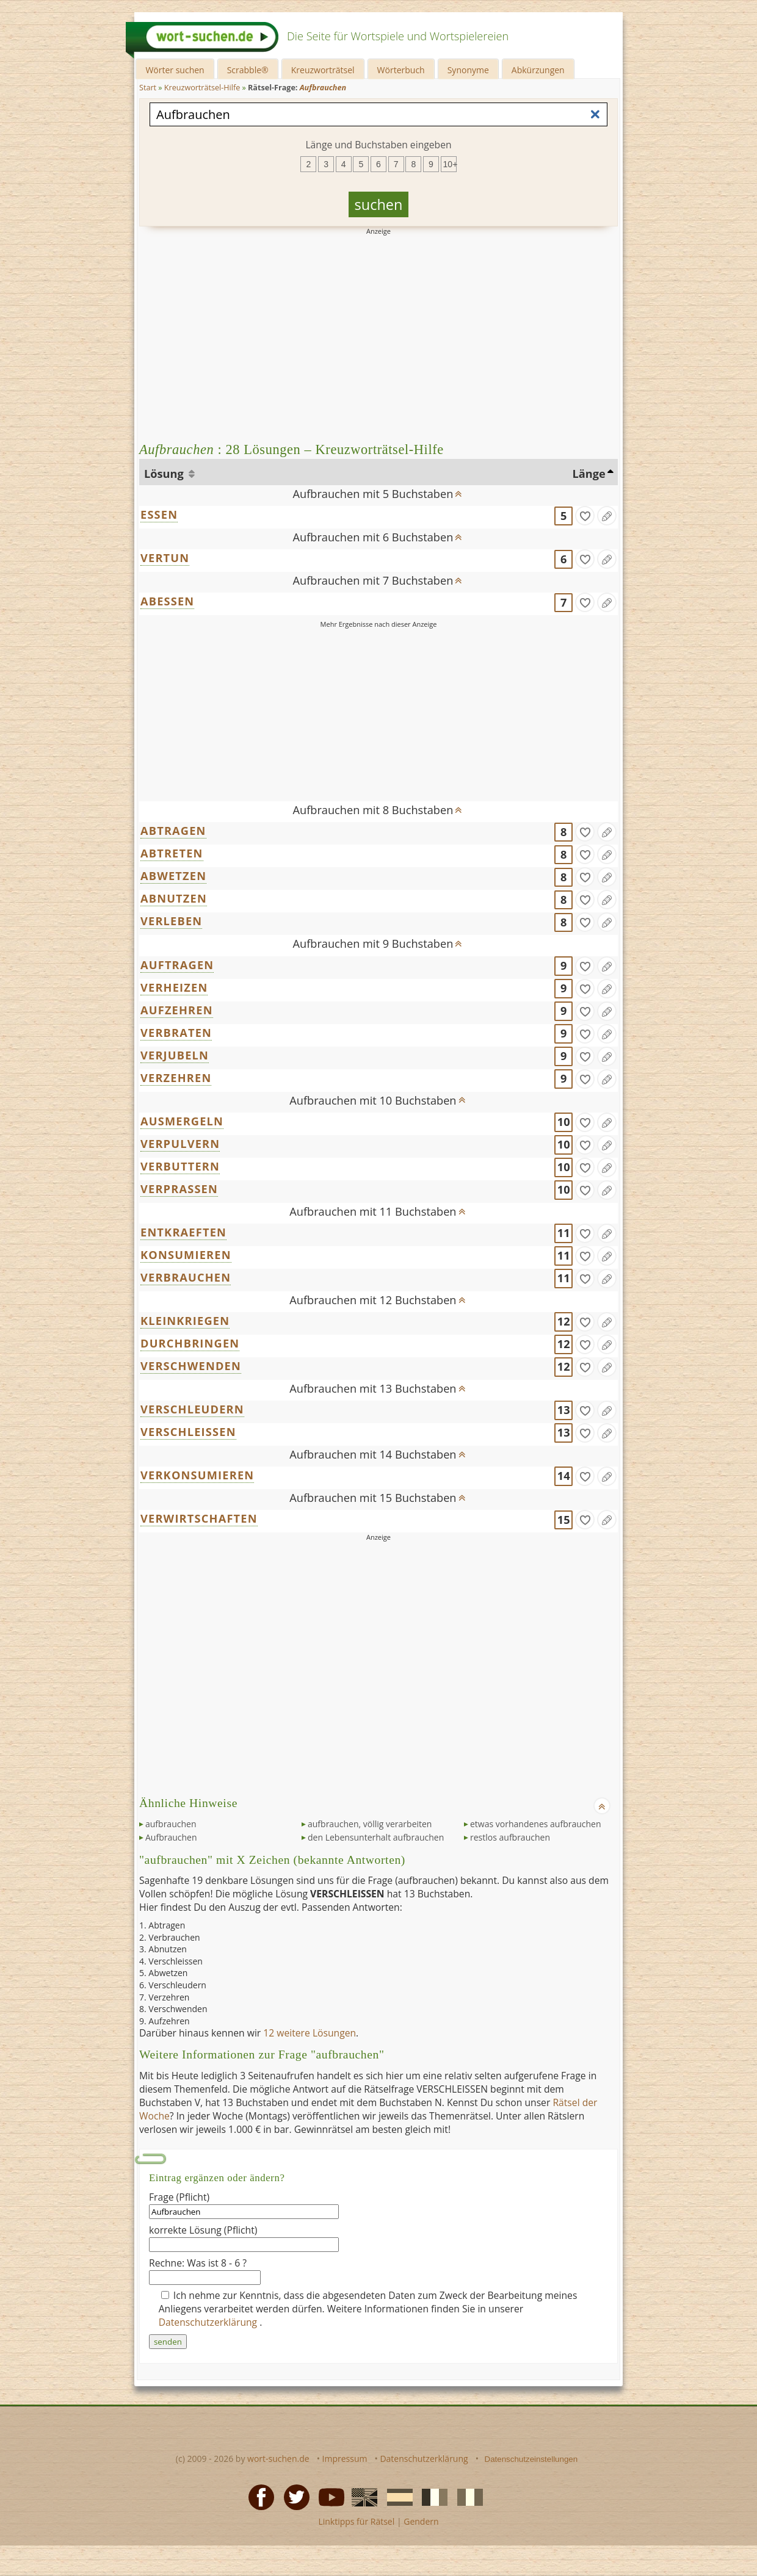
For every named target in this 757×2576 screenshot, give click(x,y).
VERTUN (164, 557)
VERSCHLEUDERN (192, 1409)
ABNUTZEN (173, 898)
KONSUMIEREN (185, 1254)
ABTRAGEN (173, 830)
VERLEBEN (171, 921)
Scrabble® (248, 70)
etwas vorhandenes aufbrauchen (535, 1824)
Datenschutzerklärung (209, 2322)
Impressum (345, 2458)
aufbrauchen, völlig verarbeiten (370, 1824)
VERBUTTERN (180, 1166)
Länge (589, 473)
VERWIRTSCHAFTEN (199, 1518)
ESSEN (159, 514)
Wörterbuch (401, 70)
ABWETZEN (173, 875)
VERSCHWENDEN (190, 1365)
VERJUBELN (174, 1055)
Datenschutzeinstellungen (531, 2459)
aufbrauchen (170, 1824)
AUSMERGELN (181, 1121)
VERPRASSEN (179, 1189)
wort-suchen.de (278, 2458)
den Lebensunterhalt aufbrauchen (376, 1837)
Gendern (421, 2521)
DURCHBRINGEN (189, 1343)
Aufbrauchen (171, 1837)
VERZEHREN (175, 1077)
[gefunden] (585, 515)
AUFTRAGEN (177, 965)
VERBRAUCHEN (185, 1277)
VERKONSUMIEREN (197, 1475)
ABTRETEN (171, 853)
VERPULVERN (180, 1143)
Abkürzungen (538, 70)
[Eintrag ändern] (607, 515)
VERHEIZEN (174, 987)
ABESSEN (167, 601)
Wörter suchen (174, 70)
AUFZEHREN (176, 1010)
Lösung (165, 473)
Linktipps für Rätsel (356, 2521)
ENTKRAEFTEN (183, 1232)
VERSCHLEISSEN (188, 1431)
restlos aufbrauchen (510, 1837)
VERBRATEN (176, 1032)
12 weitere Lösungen (309, 2033)
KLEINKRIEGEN (185, 1320)
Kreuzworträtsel (323, 70)
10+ (450, 164)
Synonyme (468, 70)
